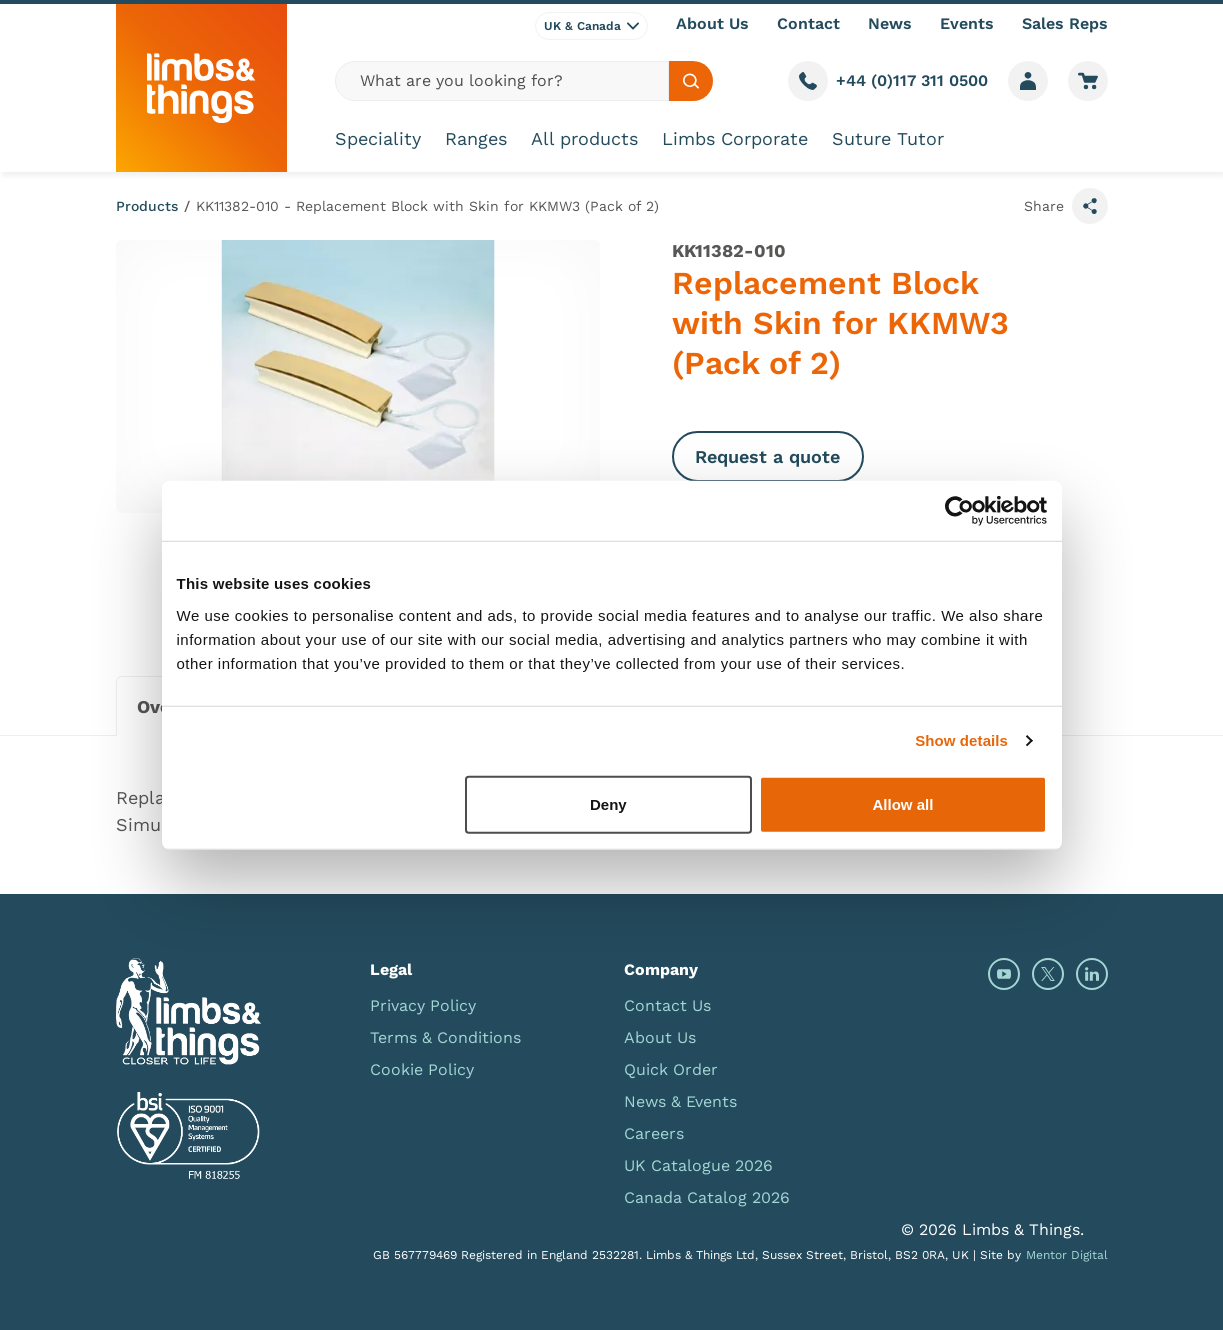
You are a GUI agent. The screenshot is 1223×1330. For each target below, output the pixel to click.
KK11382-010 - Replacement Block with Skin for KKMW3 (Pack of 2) (427, 206)
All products (584, 138)
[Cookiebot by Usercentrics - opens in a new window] (959, 511)
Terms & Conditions (445, 1037)
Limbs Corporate (735, 138)
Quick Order (671, 1069)
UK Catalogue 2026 (698, 1165)
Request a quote (767, 456)
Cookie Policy (422, 1069)
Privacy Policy (423, 1005)
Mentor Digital (1067, 1255)
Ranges (476, 138)
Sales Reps (1065, 23)
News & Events (680, 1101)
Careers (654, 1133)
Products (147, 206)
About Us (712, 23)
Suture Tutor (888, 138)
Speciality (378, 138)
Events (967, 23)
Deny (608, 803)
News (890, 23)
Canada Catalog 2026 (707, 1197)
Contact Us (667, 1005)
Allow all (903, 803)
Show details (961, 740)
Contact (808, 23)
